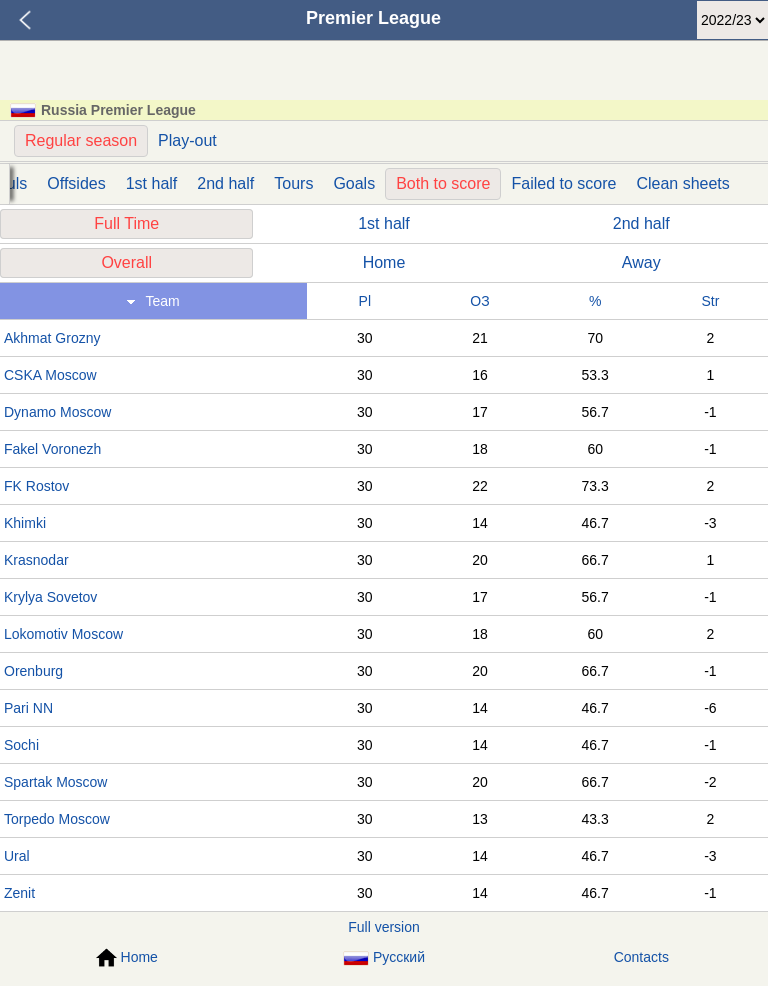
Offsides (76, 183)
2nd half (225, 183)
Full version (384, 927)
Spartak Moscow (55, 782)
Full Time (126, 223)
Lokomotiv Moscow (63, 634)
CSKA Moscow (50, 375)
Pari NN (28, 708)
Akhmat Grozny (52, 338)
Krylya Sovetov (50, 597)
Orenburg (33, 671)
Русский (384, 957)
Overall (126, 262)
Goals (354, 183)
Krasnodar (36, 560)
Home (384, 262)
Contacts (641, 957)
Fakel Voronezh (52, 449)
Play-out (187, 140)
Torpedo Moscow (57, 819)
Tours (293, 183)
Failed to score (563, 183)
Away (641, 262)
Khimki (25, 523)
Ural (17, 856)
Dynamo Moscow (57, 412)
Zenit (19, 893)
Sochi (21, 745)
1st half (152, 183)
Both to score (443, 183)
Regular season (81, 140)
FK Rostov (36, 486)
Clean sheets (682, 183)
